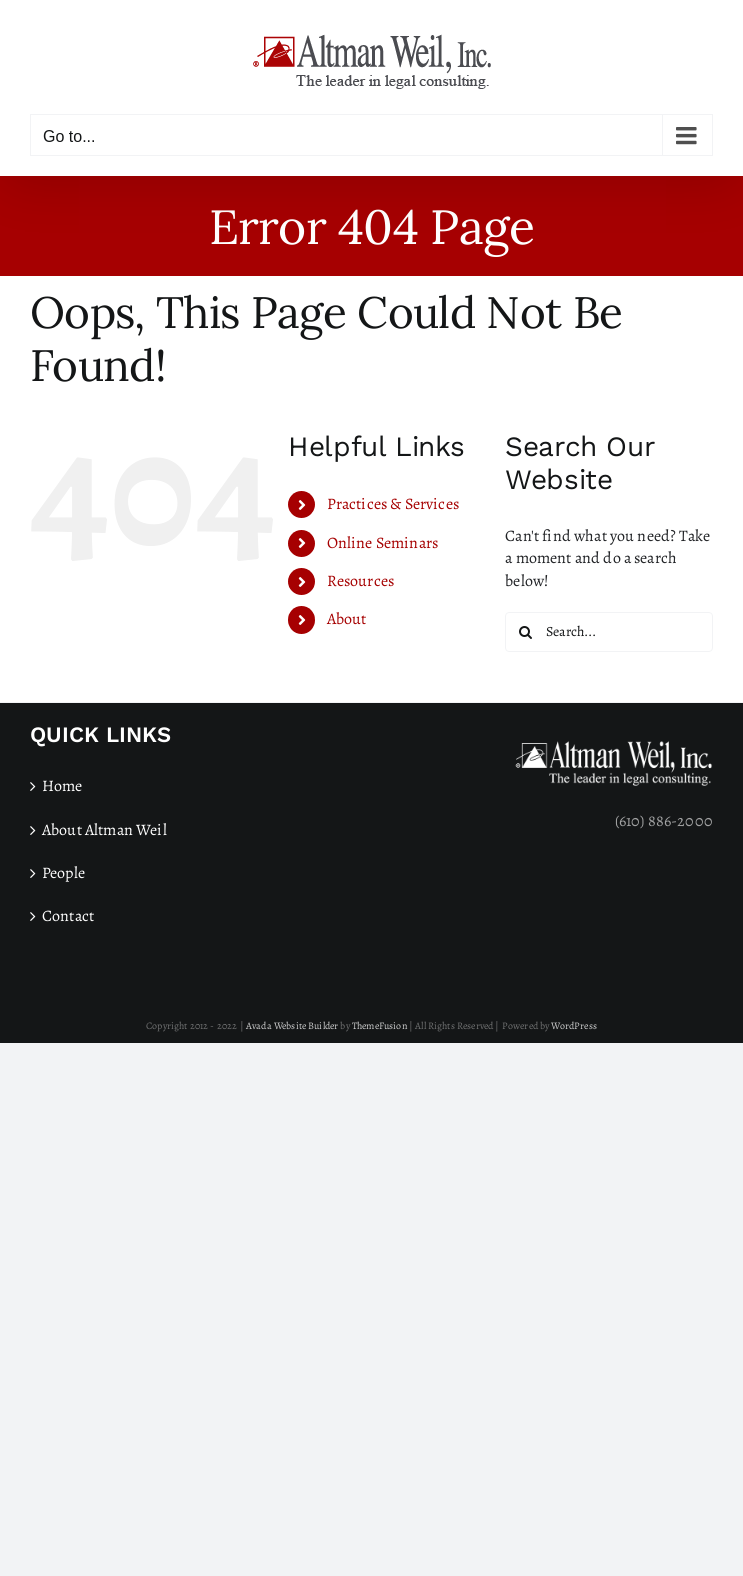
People (63, 873)
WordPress (573, 1025)
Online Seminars (382, 543)
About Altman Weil (104, 830)
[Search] (525, 632)
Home (62, 786)
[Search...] (609, 632)
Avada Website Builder (292, 1025)
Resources (360, 581)
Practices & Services (393, 504)
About (347, 619)
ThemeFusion (379, 1025)
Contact (68, 916)
